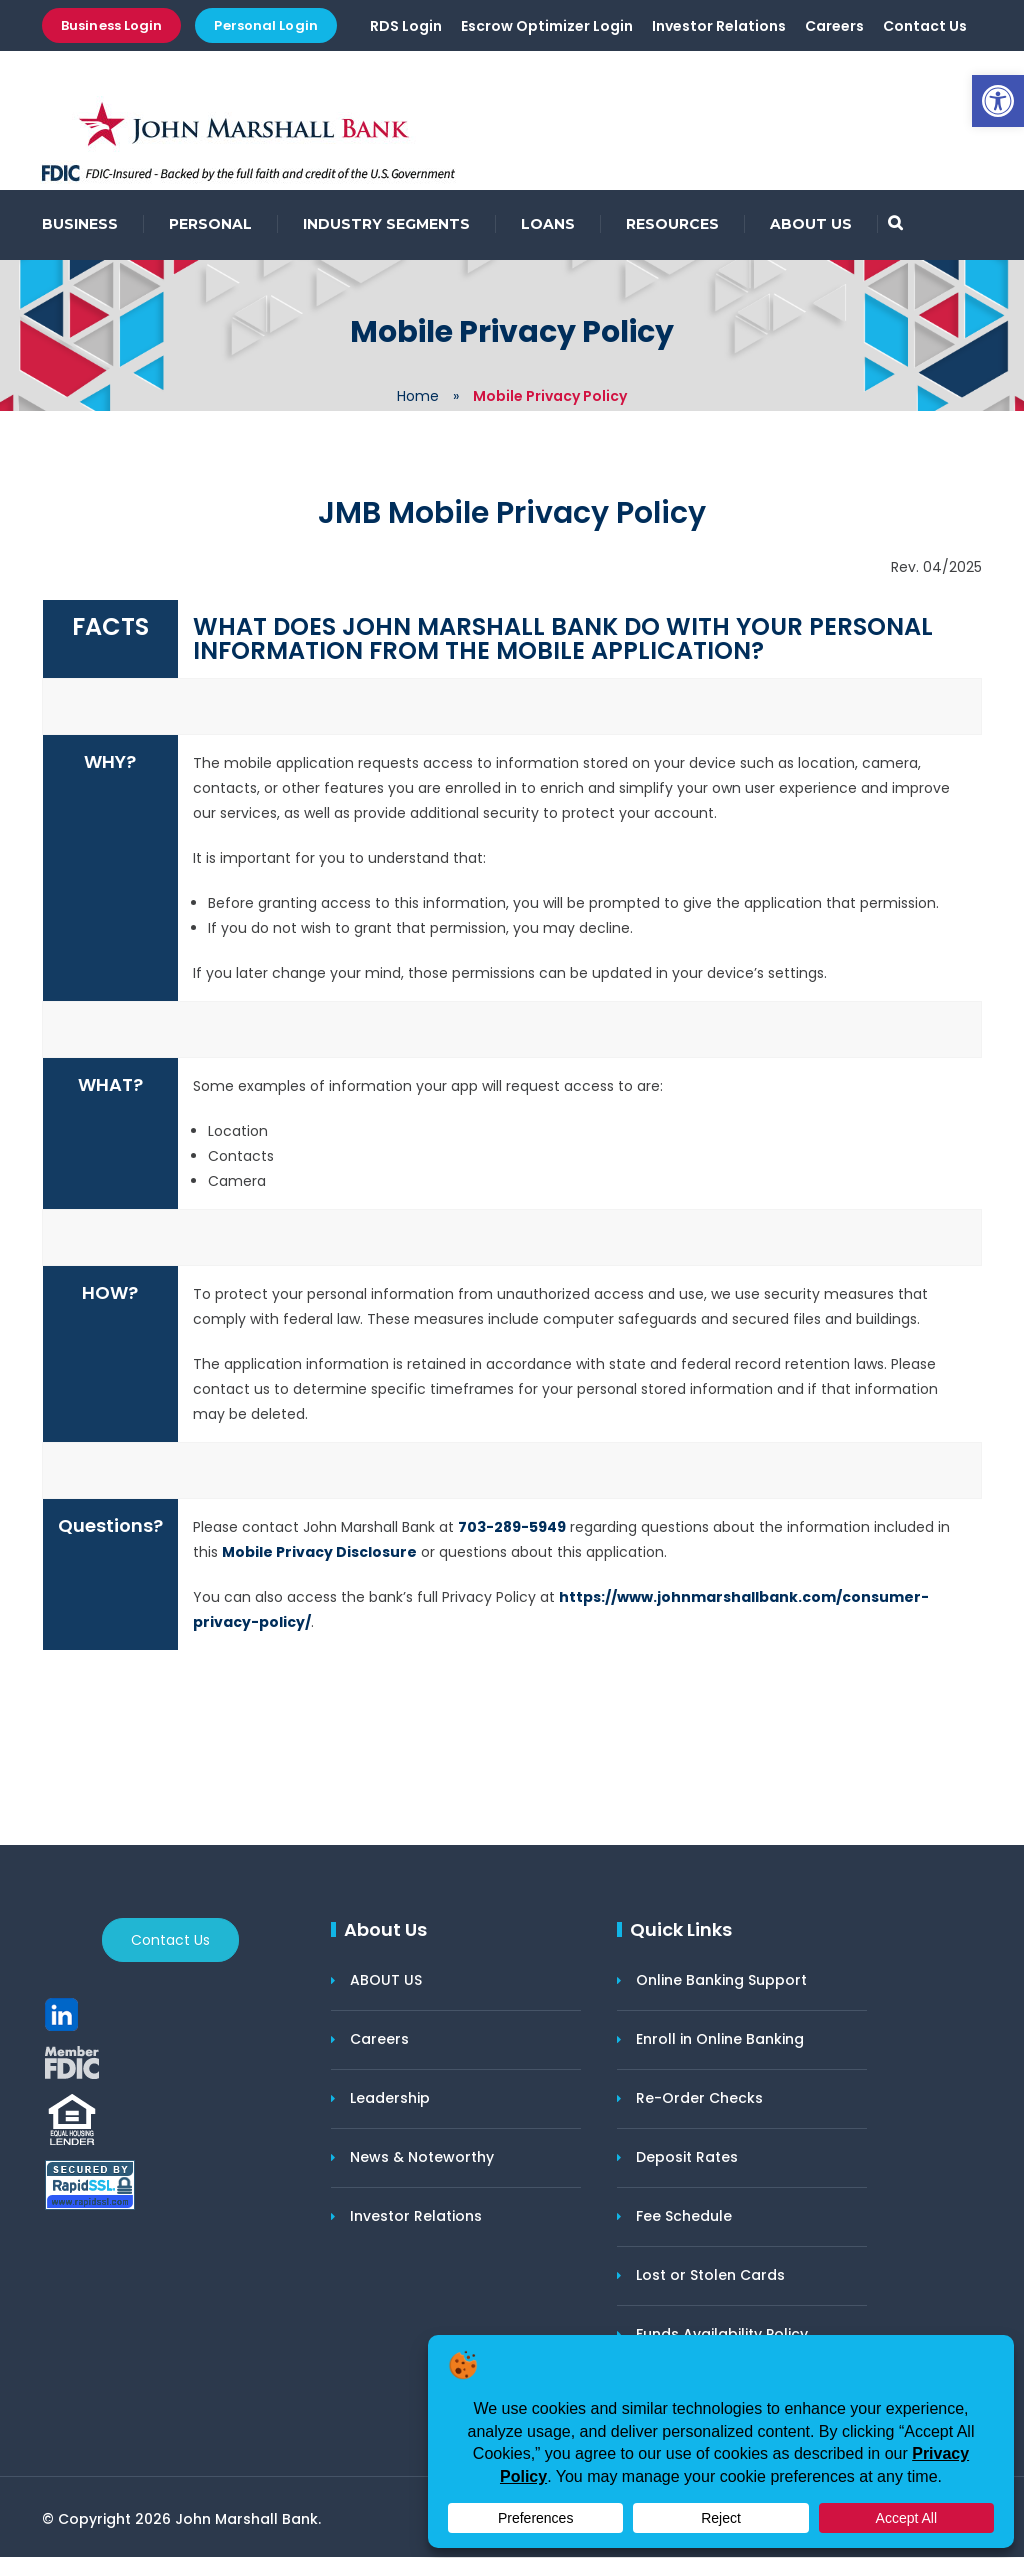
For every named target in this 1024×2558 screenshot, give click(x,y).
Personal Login (265, 25)
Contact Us (925, 27)
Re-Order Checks (699, 2099)
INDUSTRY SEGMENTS (386, 225)
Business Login (111, 25)
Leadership (390, 2099)
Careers (834, 27)
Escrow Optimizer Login (547, 27)
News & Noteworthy (422, 2158)
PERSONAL (210, 225)
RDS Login (406, 27)
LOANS (548, 225)
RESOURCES (672, 225)
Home (418, 397)
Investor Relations (719, 27)
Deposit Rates (687, 2158)
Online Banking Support (721, 1981)
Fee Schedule (684, 2217)
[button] (998, 101)
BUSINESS (80, 225)
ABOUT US (811, 225)
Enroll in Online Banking (720, 2040)
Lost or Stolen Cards (710, 2276)
